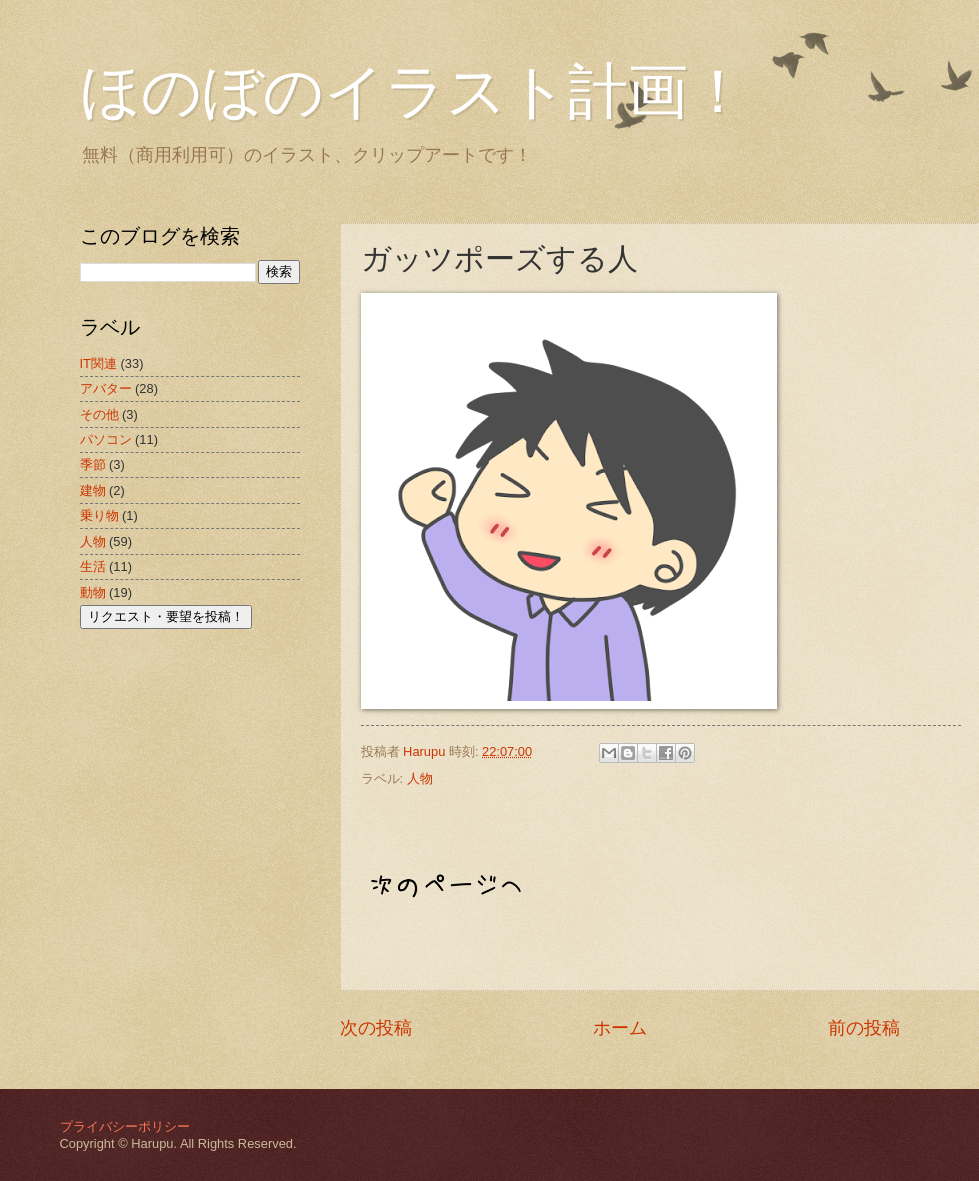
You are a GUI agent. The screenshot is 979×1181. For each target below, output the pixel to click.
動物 (93, 592)
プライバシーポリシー (125, 1126)
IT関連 (98, 363)
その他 (99, 414)
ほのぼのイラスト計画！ (414, 92)
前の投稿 (864, 1028)
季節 (93, 464)
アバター (106, 388)
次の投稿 (376, 1028)
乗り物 (99, 515)
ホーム (620, 1028)
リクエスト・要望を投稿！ (166, 616)
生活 (93, 566)
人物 (420, 778)
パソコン (106, 439)
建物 (93, 490)
